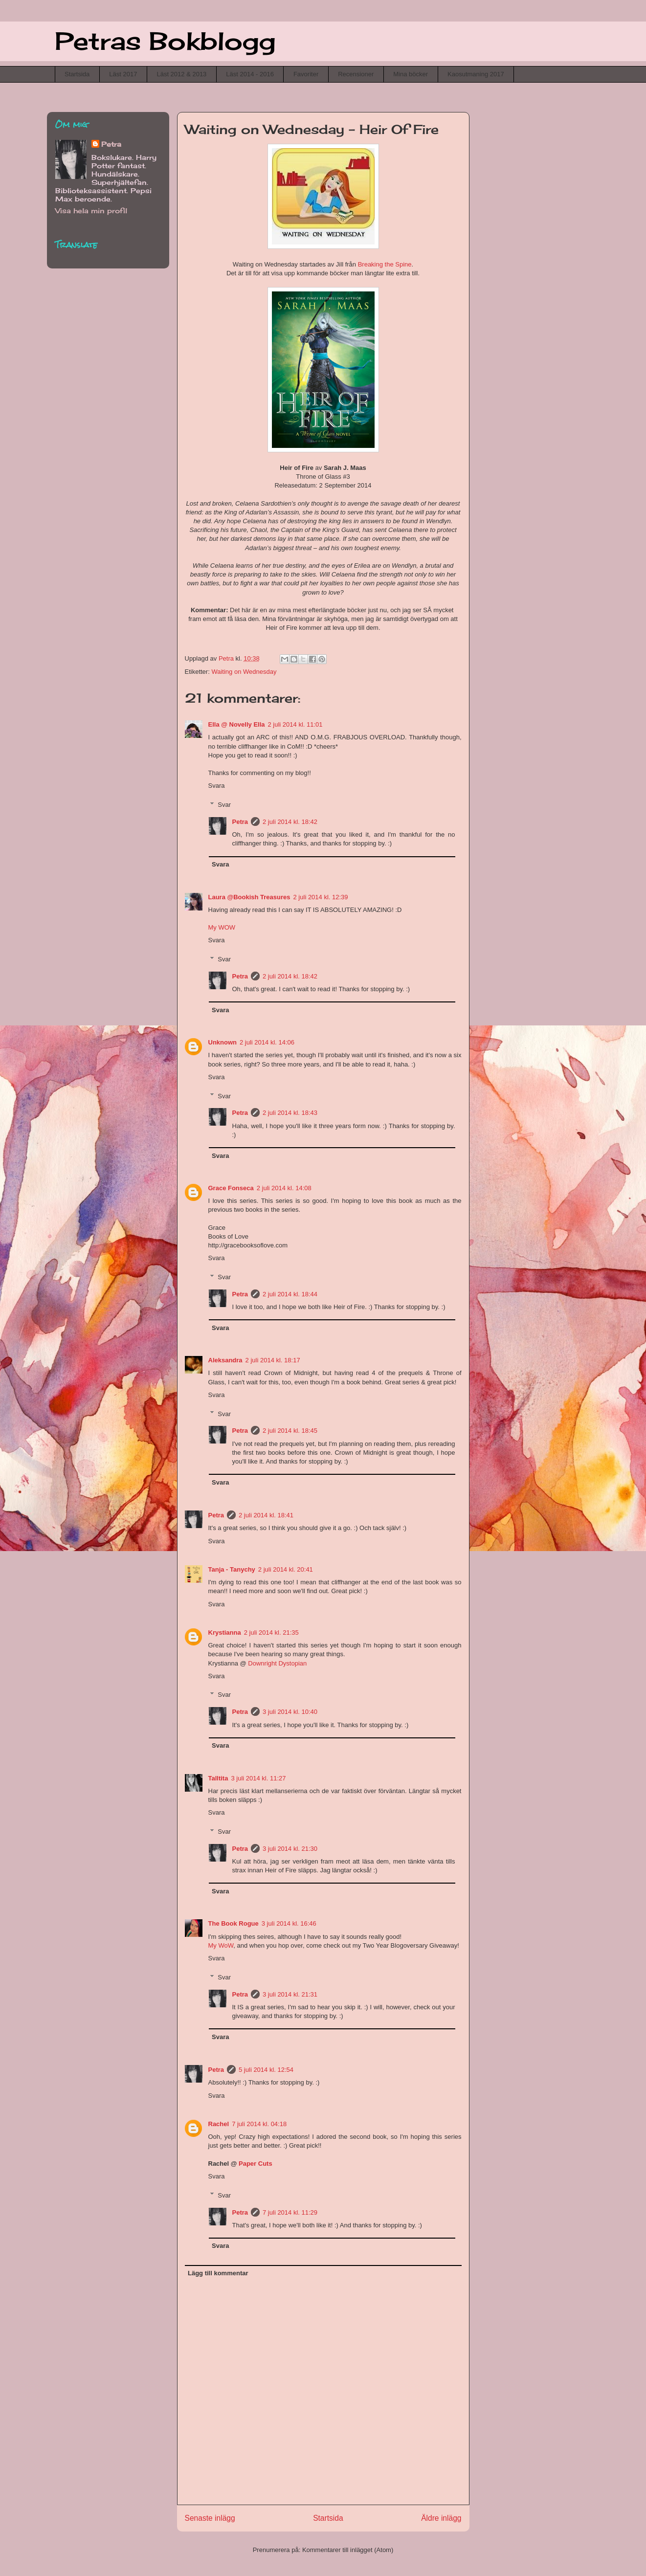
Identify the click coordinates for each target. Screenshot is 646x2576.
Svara (216, 785)
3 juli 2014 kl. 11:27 (258, 1778)
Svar (224, 804)
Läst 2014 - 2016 (250, 74)
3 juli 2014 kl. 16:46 (289, 1923)
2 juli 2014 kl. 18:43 (290, 1112)
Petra (240, 821)
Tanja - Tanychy (231, 1569)
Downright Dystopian (277, 1663)
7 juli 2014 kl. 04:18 (259, 2124)
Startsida (77, 74)
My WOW (222, 927)
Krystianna (224, 1632)
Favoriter (305, 74)
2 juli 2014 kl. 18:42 (290, 821)
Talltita (218, 1778)
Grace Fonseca (231, 1188)
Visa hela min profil (91, 210)
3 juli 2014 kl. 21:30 (290, 1848)
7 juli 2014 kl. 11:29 (290, 2212)
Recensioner (356, 74)
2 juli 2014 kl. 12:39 (320, 897)
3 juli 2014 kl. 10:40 (290, 1711)
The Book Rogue (233, 1923)
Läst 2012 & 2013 (181, 74)
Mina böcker (410, 74)
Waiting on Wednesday (243, 671)
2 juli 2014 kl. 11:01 (295, 724)
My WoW (221, 1945)
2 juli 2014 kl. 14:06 (267, 1042)
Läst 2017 (123, 74)
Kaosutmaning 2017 (475, 74)
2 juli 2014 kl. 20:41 (285, 1569)
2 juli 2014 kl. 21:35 (271, 1632)
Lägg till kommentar (218, 2273)
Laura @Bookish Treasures (249, 897)
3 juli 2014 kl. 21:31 (290, 1994)
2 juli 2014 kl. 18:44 (290, 1294)
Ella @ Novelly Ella (236, 724)
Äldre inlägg (441, 2518)
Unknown (222, 1042)
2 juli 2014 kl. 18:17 (272, 1360)
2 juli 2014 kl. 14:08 (284, 1188)
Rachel (218, 2124)
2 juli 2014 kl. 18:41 (266, 1515)
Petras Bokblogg (165, 41)
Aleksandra (225, 1360)
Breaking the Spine (385, 264)
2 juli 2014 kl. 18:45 (290, 1430)
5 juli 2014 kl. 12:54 (266, 2069)
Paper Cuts (255, 2163)
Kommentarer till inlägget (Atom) (347, 2550)
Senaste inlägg (210, 2518)
